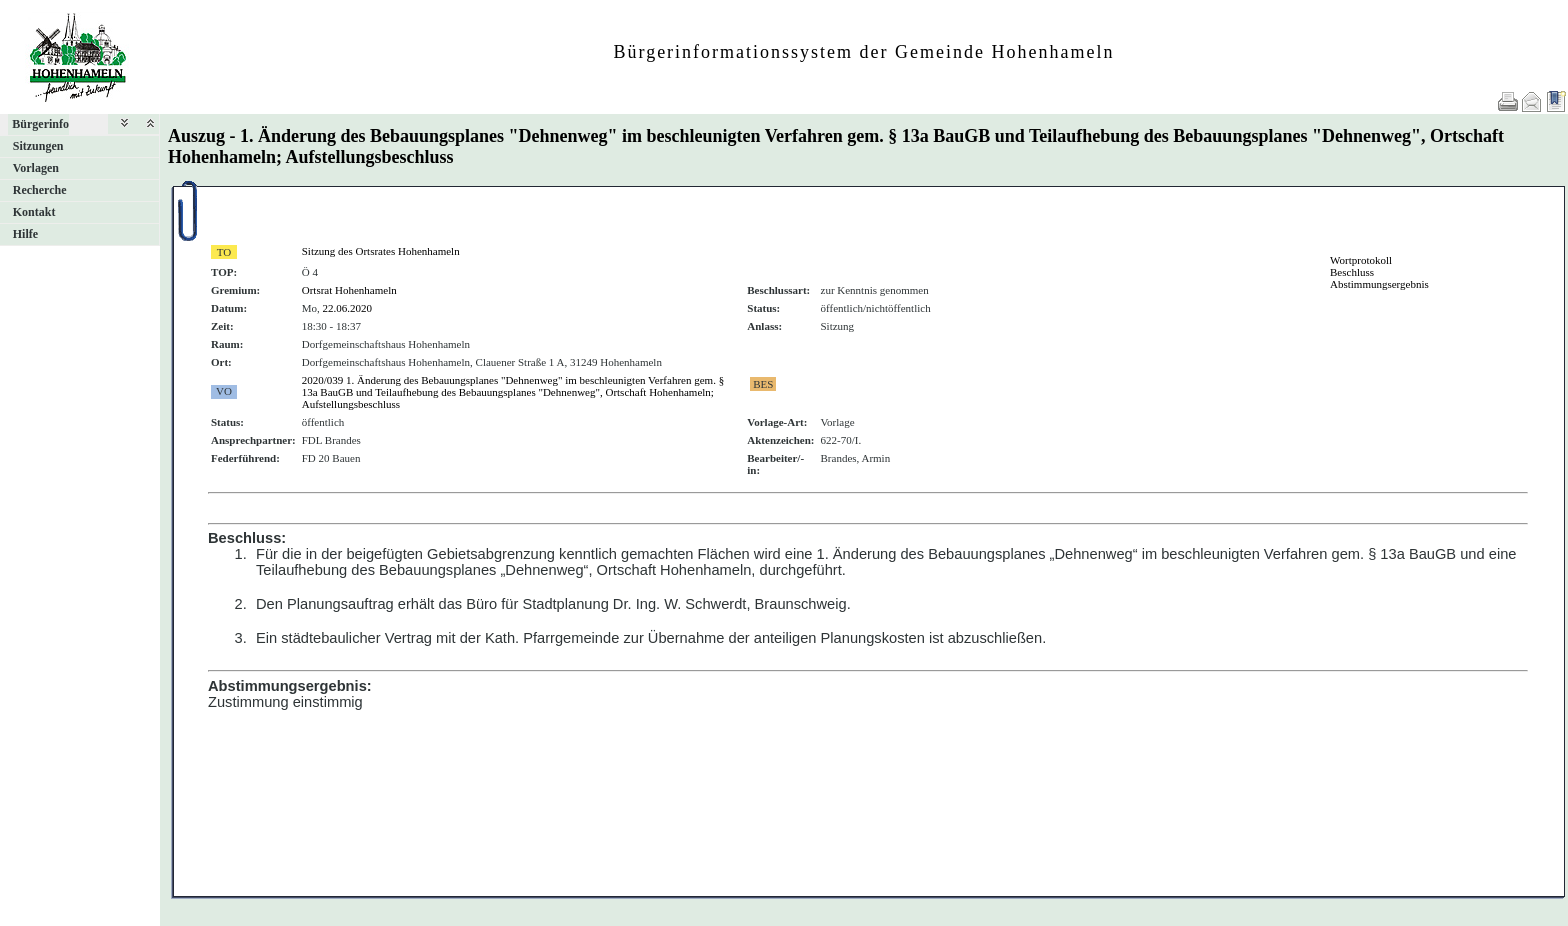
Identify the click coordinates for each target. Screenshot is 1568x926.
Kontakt (34, 212)
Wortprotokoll (1361, 260)
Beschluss (1352, 272)
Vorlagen (36, 168)
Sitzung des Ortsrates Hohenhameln (381, 251)
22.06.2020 (348, 308)
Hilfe (25, 234)
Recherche (40, 190)
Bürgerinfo (40, 124)
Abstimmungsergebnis (1379, 284)
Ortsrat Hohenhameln (349, 290)
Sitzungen (38, 146)
